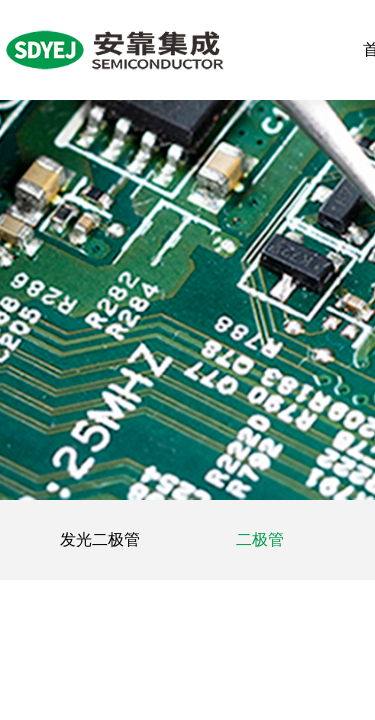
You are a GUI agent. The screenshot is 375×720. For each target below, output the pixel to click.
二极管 (260, 539)
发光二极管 (100, 539)
